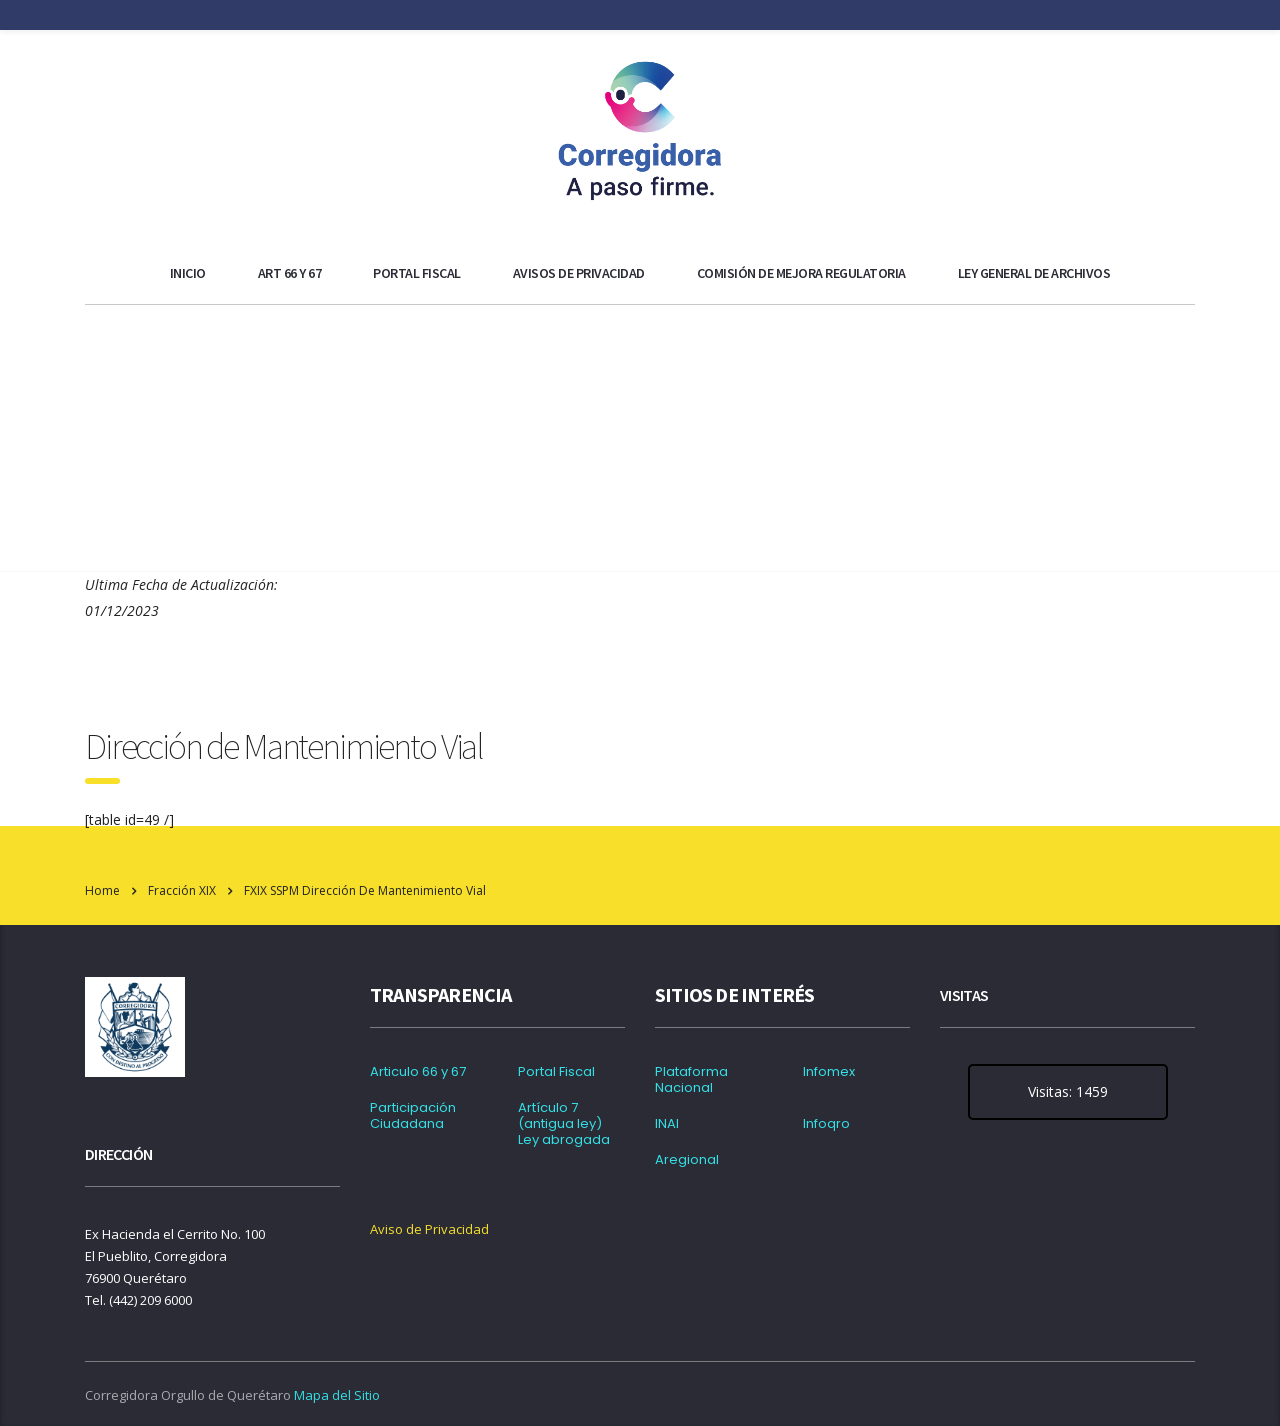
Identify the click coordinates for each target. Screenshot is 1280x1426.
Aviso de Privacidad (429, 1229)
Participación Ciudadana (413, 1116)
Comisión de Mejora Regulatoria (801, 273)
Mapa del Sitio (337, 1395)
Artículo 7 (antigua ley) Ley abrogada (564, 1124)
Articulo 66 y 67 (418, 1072)
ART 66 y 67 (290, 273)
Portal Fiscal (417, 273)
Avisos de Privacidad (579, 273)
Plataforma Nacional (691, 1080)
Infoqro (826, 1124)
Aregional (687, 1160)
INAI (667, 1124)
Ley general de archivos (1034, 273)
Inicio (188, 273)
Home (102, 890)
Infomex (829, 1072)
